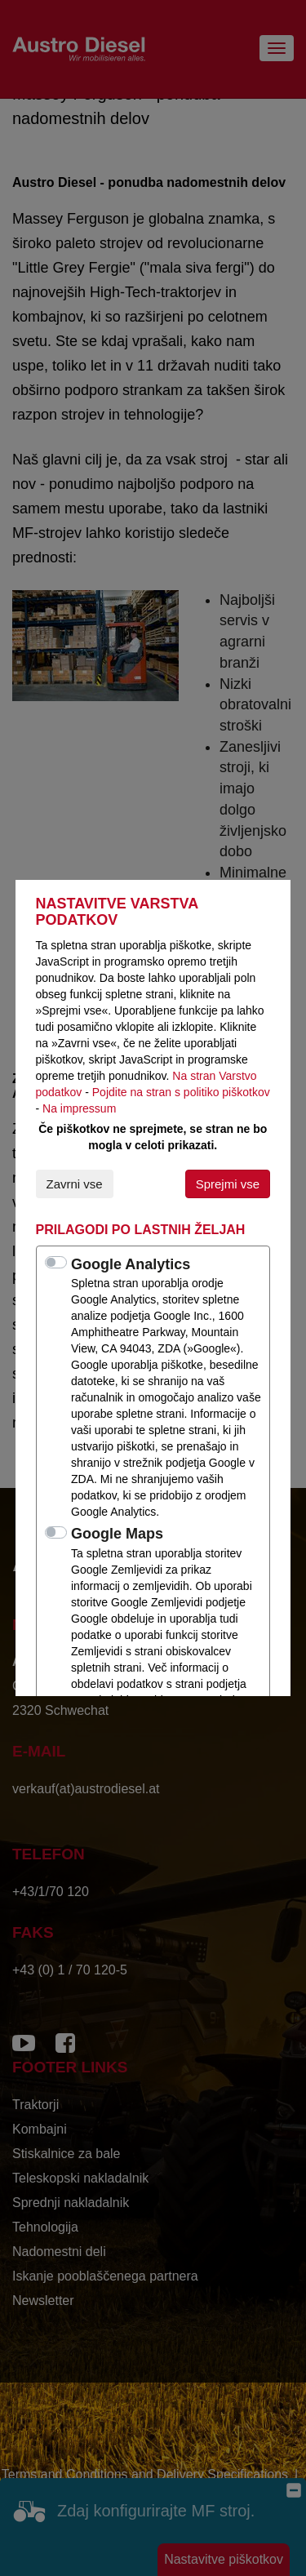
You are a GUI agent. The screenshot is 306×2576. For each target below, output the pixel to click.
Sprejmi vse (227, 1184)
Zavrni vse (75, 1184)
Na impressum (79, 1108)
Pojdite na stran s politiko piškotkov (181, 1092)
